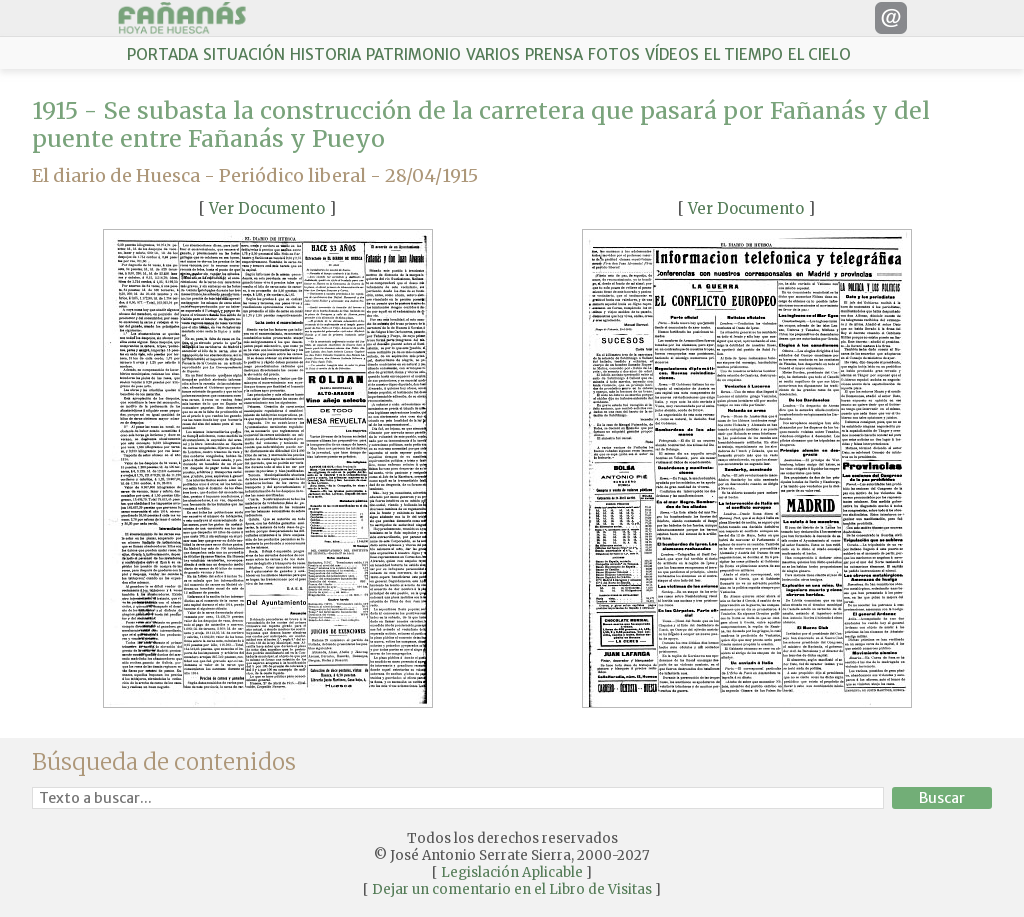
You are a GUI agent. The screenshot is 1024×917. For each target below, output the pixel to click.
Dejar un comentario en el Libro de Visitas (512, 889)
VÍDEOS (672, 54)
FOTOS (614, 54)
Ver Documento (267, 208)
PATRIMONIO (413, 54)
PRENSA (554, 54)
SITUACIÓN (244, 54)
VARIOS (493, 54)
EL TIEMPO (743, 54)
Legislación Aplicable (512, 872)
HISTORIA (325, 54)
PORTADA (162, 54)
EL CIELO (819, 54)
